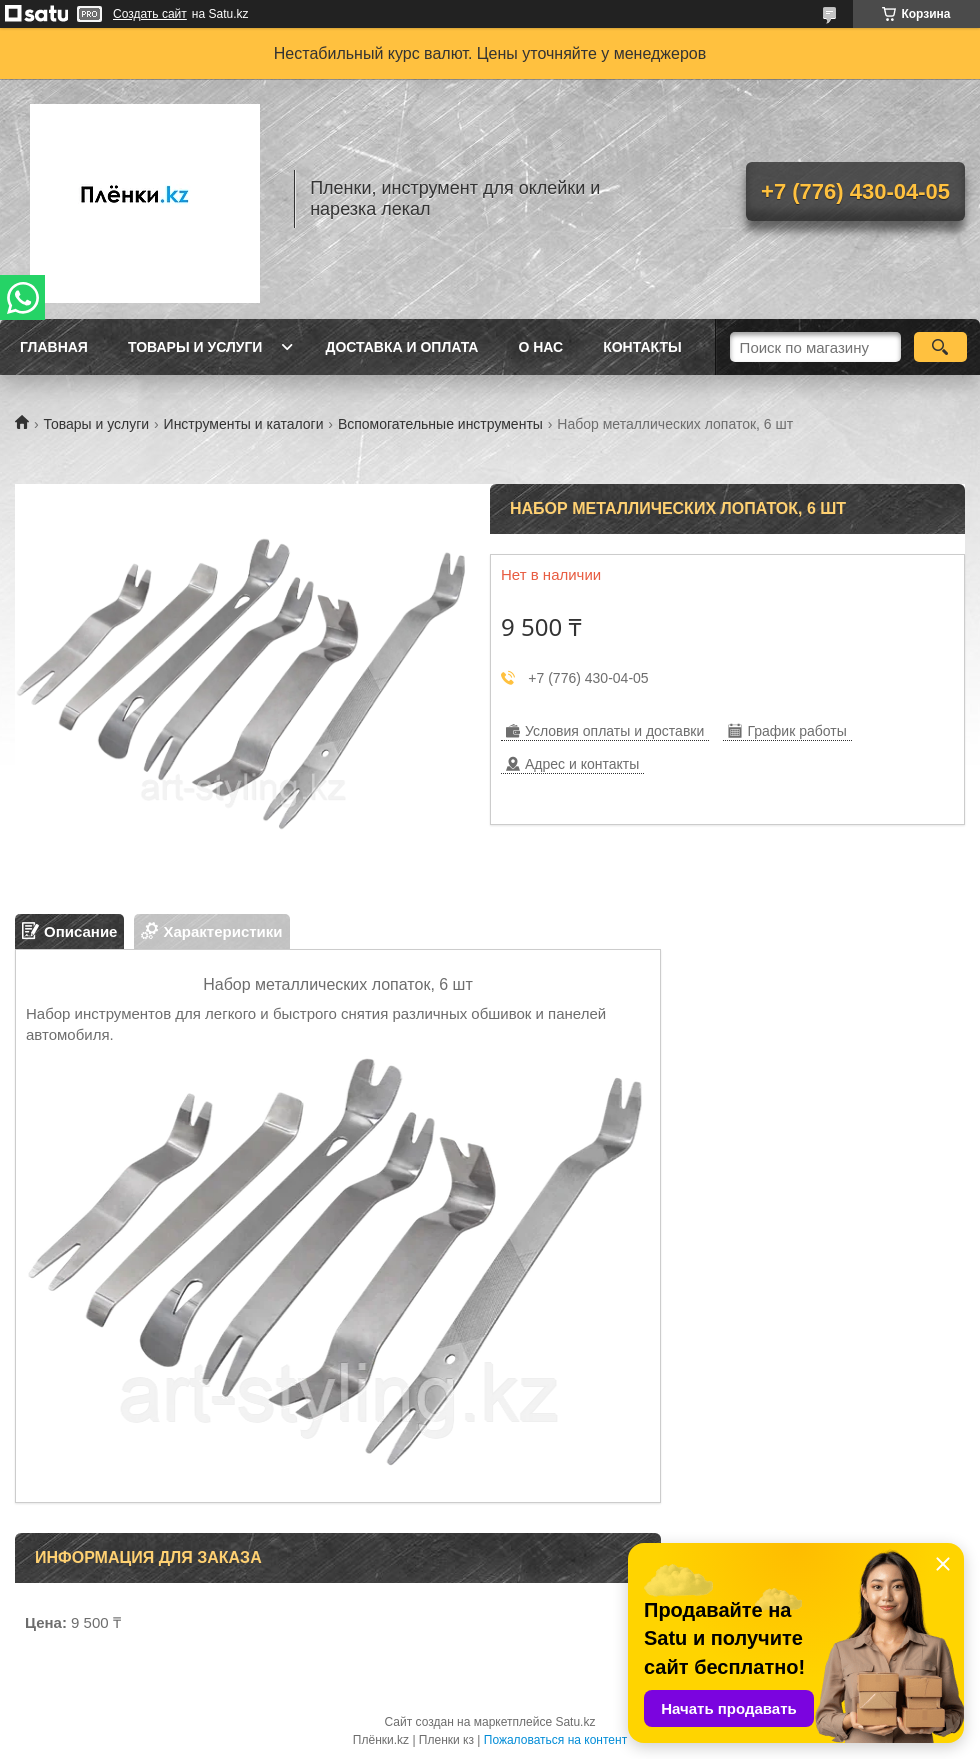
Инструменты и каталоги (244, 424)
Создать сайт (150, 14)
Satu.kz (575, 1722)
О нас (540, 347)
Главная (54, 347)
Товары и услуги (195, 347)
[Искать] (940, 347)
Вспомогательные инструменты (440, 424)
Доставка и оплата (401, 347)
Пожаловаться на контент (555, 1740)
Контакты (642, 347)
